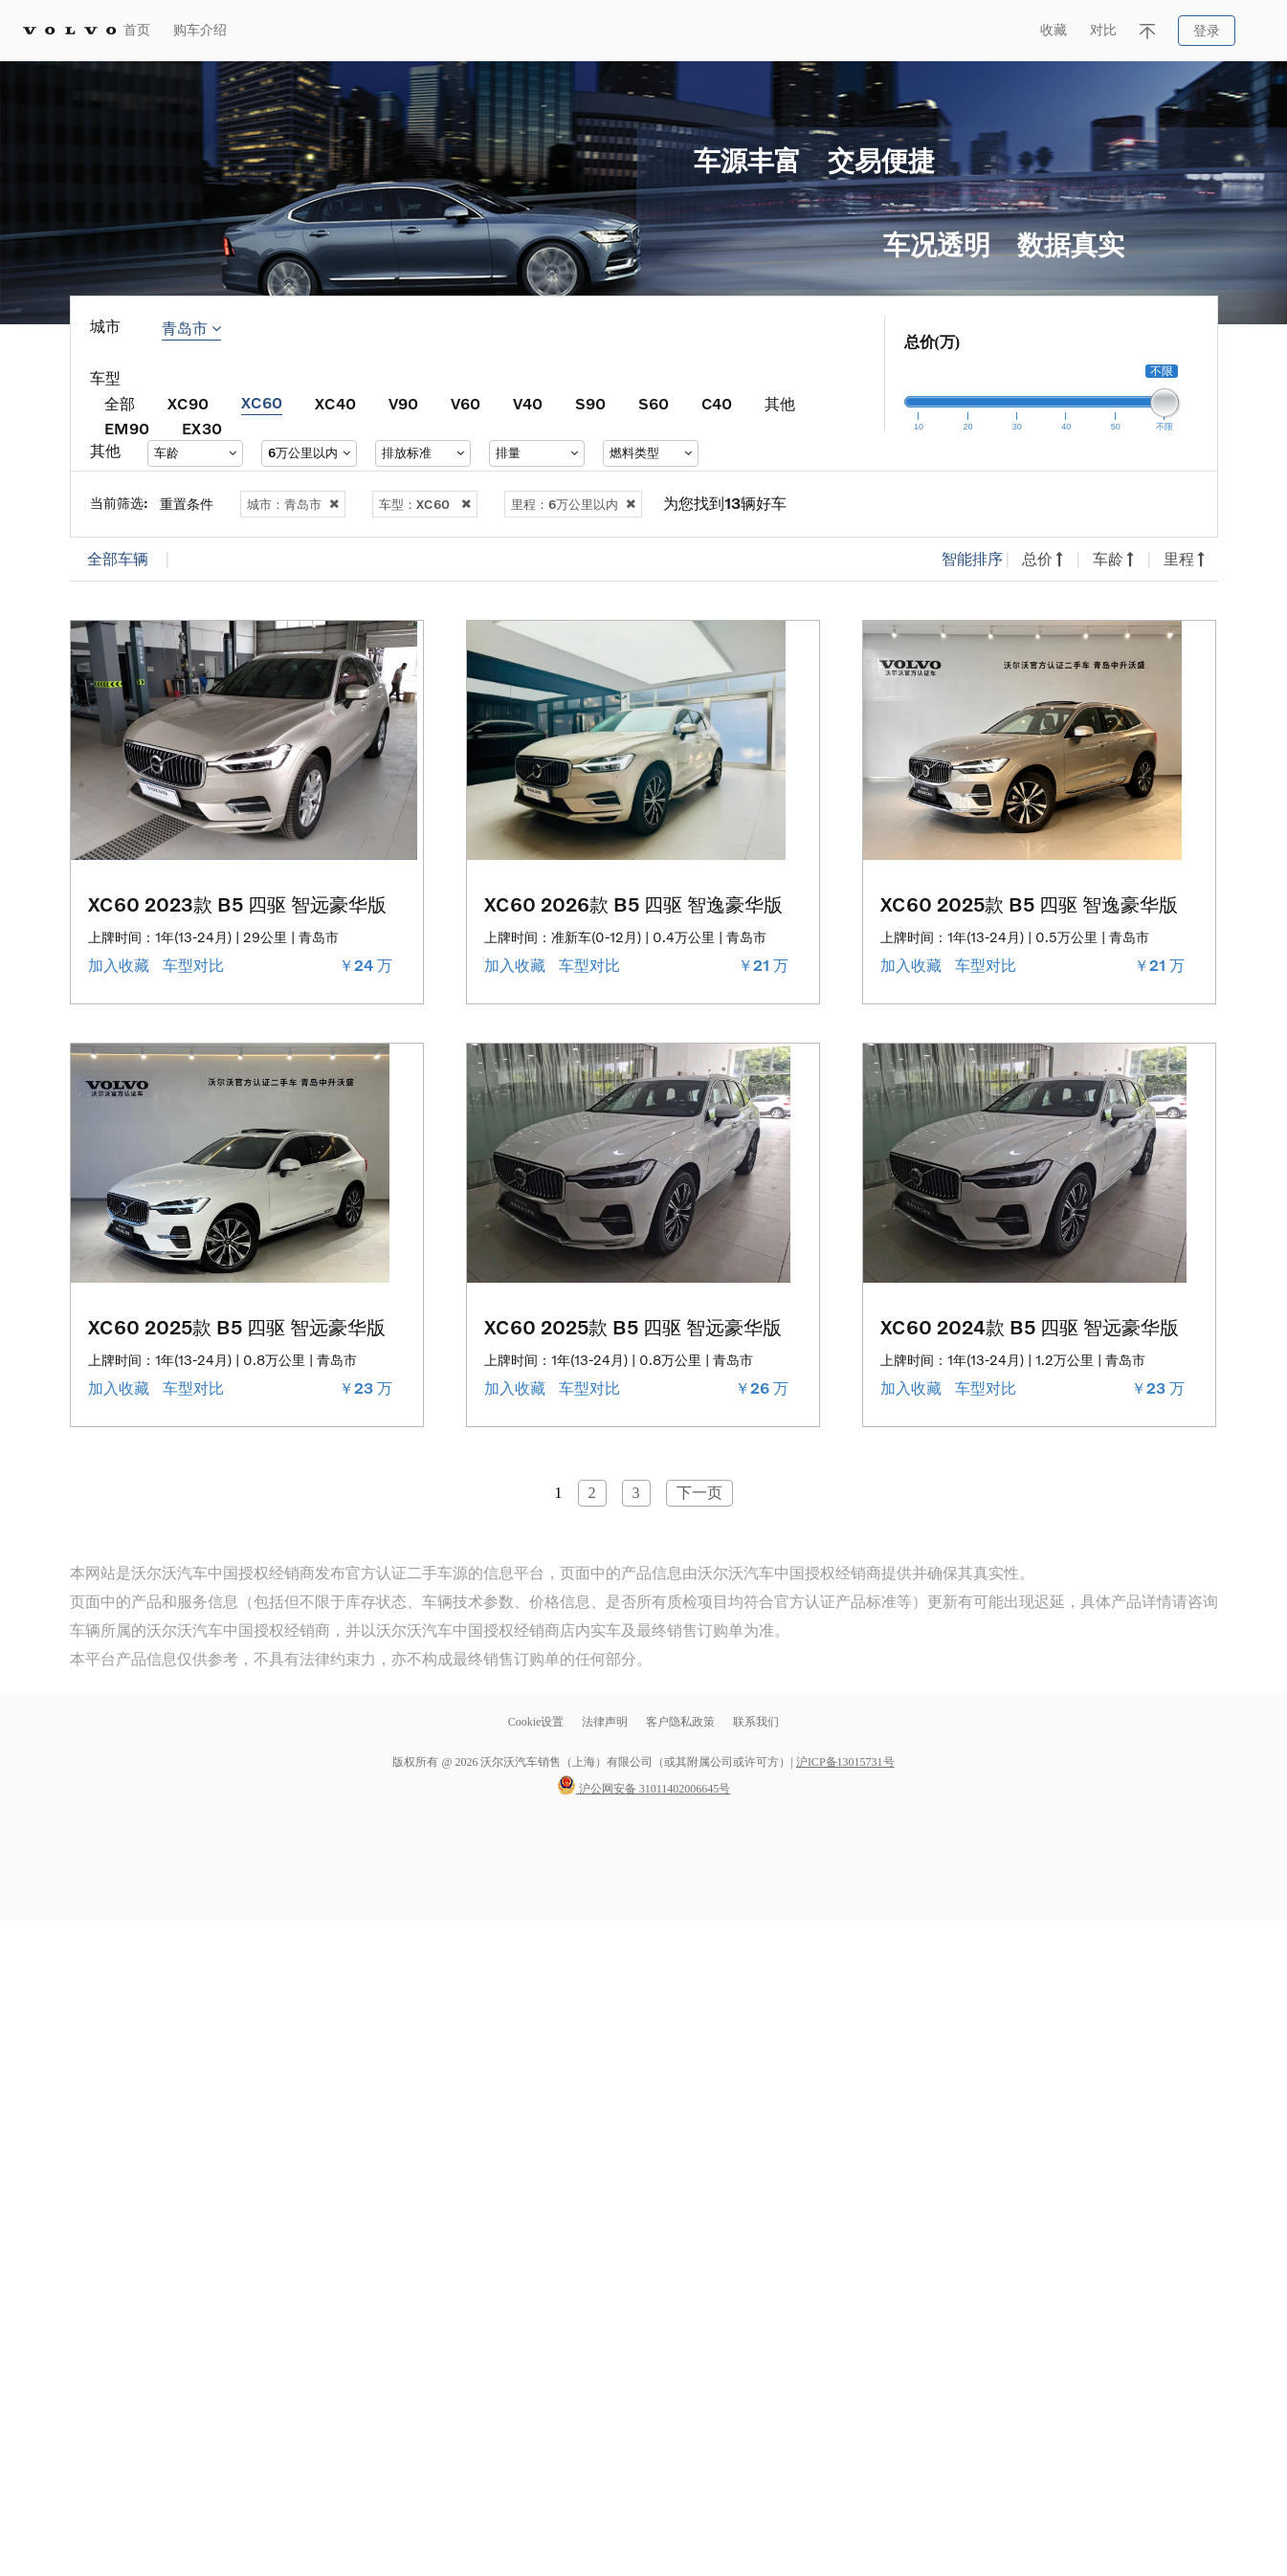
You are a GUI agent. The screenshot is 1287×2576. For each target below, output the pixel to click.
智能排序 (972, 559)
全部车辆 (117, 559)
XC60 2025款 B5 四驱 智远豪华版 (237, 1326)
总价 (1042, 559)
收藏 (1053, 30)
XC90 (188, 403)
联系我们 (756, 1721)
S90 (590, 403)
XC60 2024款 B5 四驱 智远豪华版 (1029, 1326)
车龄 (1113, 559)
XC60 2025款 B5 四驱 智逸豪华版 (1029, 903)
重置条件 (186, 503)
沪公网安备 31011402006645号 (644, 1788)
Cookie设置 (536, 1721)
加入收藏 (120, 966)
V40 (528, 403)
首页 (136, 30)
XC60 (261, 402)
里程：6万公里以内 (573, 504)
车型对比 (195, 966)
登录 (1206, 31)
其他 (780, 403)
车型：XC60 (425, 504)
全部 (119, 403)
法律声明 (606, 1721)
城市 (105, 327)
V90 (403, 403)
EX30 (202, 428)
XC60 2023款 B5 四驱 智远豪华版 (237, 903)
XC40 (335, 403)
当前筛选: (119, 503)
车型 (105, 378)
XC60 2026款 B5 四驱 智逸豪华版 (633, 903)
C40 (716, 403)
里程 (1184, 559)
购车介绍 (200, 30)
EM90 (126, 428)
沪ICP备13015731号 (845, 1762)
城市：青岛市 (293, 504)
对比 (1103, 30)
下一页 (699, 1493)
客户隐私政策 (680, 1721)
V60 (465, 403)
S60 (653, 403)
